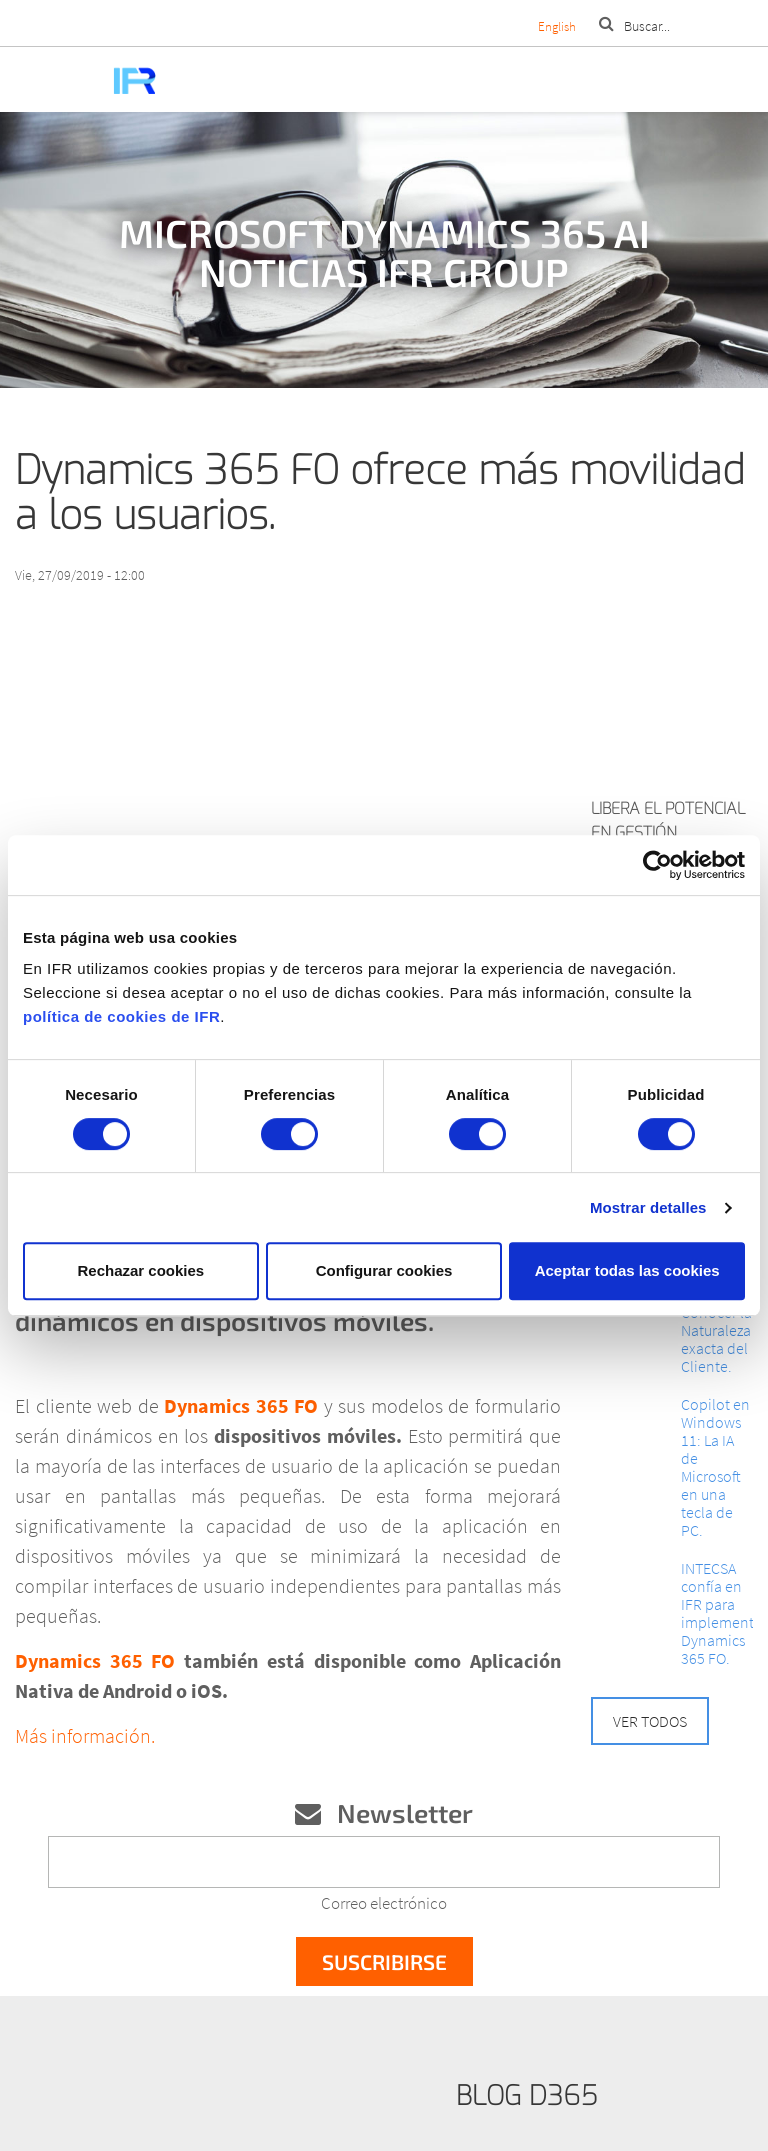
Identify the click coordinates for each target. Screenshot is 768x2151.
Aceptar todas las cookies (627, 1270)
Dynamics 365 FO (244, 1405)
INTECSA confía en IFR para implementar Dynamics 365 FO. (717, 1613)
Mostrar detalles (648, 1207)
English (557, 26)
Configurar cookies (384, 1270)
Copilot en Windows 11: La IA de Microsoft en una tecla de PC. (715, 1467)
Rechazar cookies (140, 1270)
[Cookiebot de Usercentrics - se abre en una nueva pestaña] (657, 865)
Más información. (85, 1735)
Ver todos (650, 1721)
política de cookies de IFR (121, 1016)
